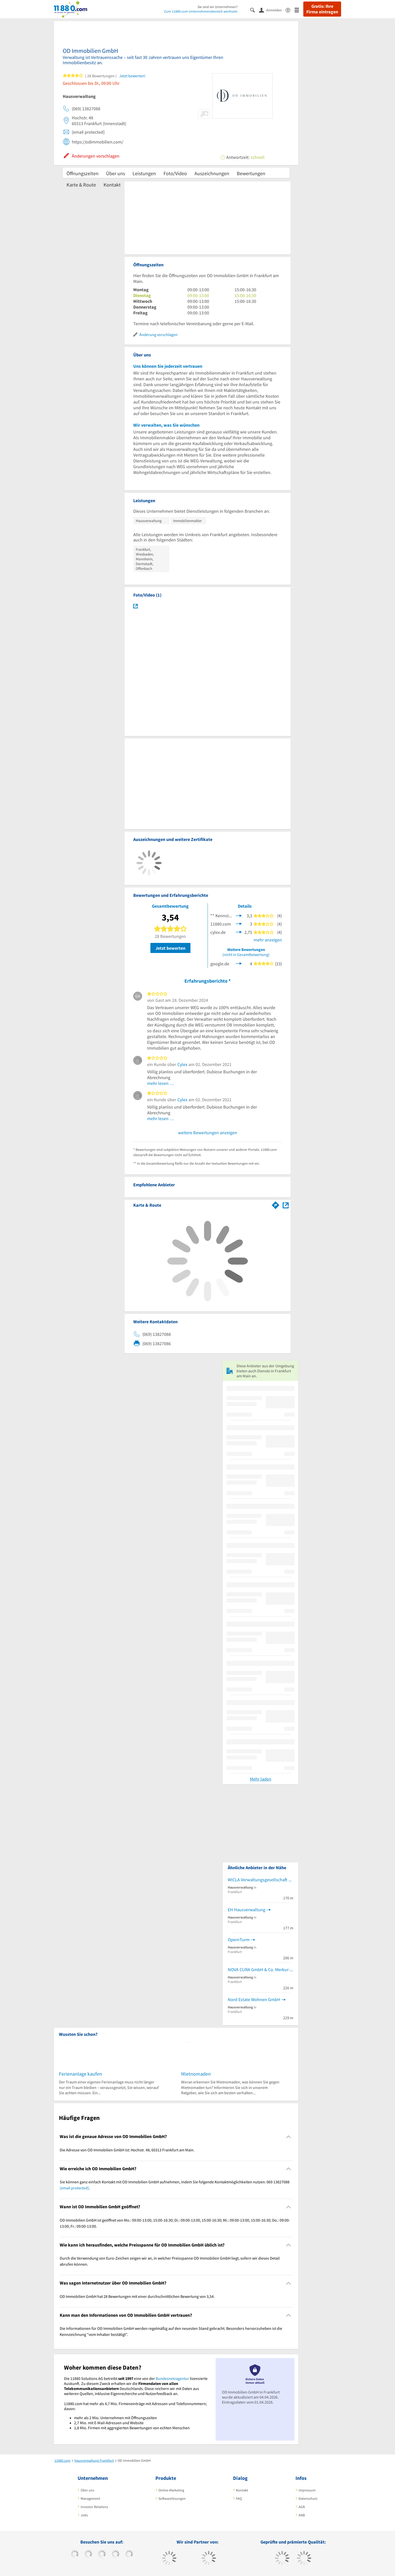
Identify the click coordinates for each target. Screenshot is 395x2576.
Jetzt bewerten (170, 948)
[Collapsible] (288, 2136)
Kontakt (112, 184)
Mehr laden (260, 1779)
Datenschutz (308, 2498)
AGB (302, 2507)
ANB (302, 2515)
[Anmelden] (272, 10)
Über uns (115, 173)
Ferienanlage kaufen (80, 2074)
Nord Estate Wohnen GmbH (254, 1999)
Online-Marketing (171, 2490)
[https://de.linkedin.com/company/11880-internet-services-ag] (129, 2554)
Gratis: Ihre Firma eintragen (322, 9)
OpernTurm (239, 1939)
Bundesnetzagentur (172, 2378)
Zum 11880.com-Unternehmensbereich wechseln (201, 11)
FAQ (239, 2498)
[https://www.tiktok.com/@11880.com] (88, 2554)
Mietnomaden (196, 2074)
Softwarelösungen (172, 2498)
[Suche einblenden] (254, 10)
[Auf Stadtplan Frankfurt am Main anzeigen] (286, 1205)
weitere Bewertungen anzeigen (207, 1132)
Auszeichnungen (211, 173)
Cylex (182, 1064)
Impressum (307, 2490)
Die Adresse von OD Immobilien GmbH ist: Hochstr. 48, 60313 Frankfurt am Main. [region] (127, 2149)
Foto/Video (175, 173)
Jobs (84, 2515)
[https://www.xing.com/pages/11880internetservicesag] (115, 2554)
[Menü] (298, 10)
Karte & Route (81, 184)
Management (90, 2498)
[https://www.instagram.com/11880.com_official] (102, 2554)
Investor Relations (94, 2507)
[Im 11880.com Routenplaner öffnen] (275, 1204)
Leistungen (144, 173)
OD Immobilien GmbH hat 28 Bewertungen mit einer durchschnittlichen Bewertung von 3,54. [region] (137, 2296)
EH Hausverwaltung (246, 1909)
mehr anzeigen (268, 940)
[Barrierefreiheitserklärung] (290, 10)
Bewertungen (251, 173)
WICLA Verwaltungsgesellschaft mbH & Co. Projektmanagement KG (260, 1880)
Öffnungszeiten (82, 173)
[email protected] (74, 2187)
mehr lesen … (160, 1083)
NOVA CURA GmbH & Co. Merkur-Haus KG (260, 1969)
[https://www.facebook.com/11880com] (75, 2554)
